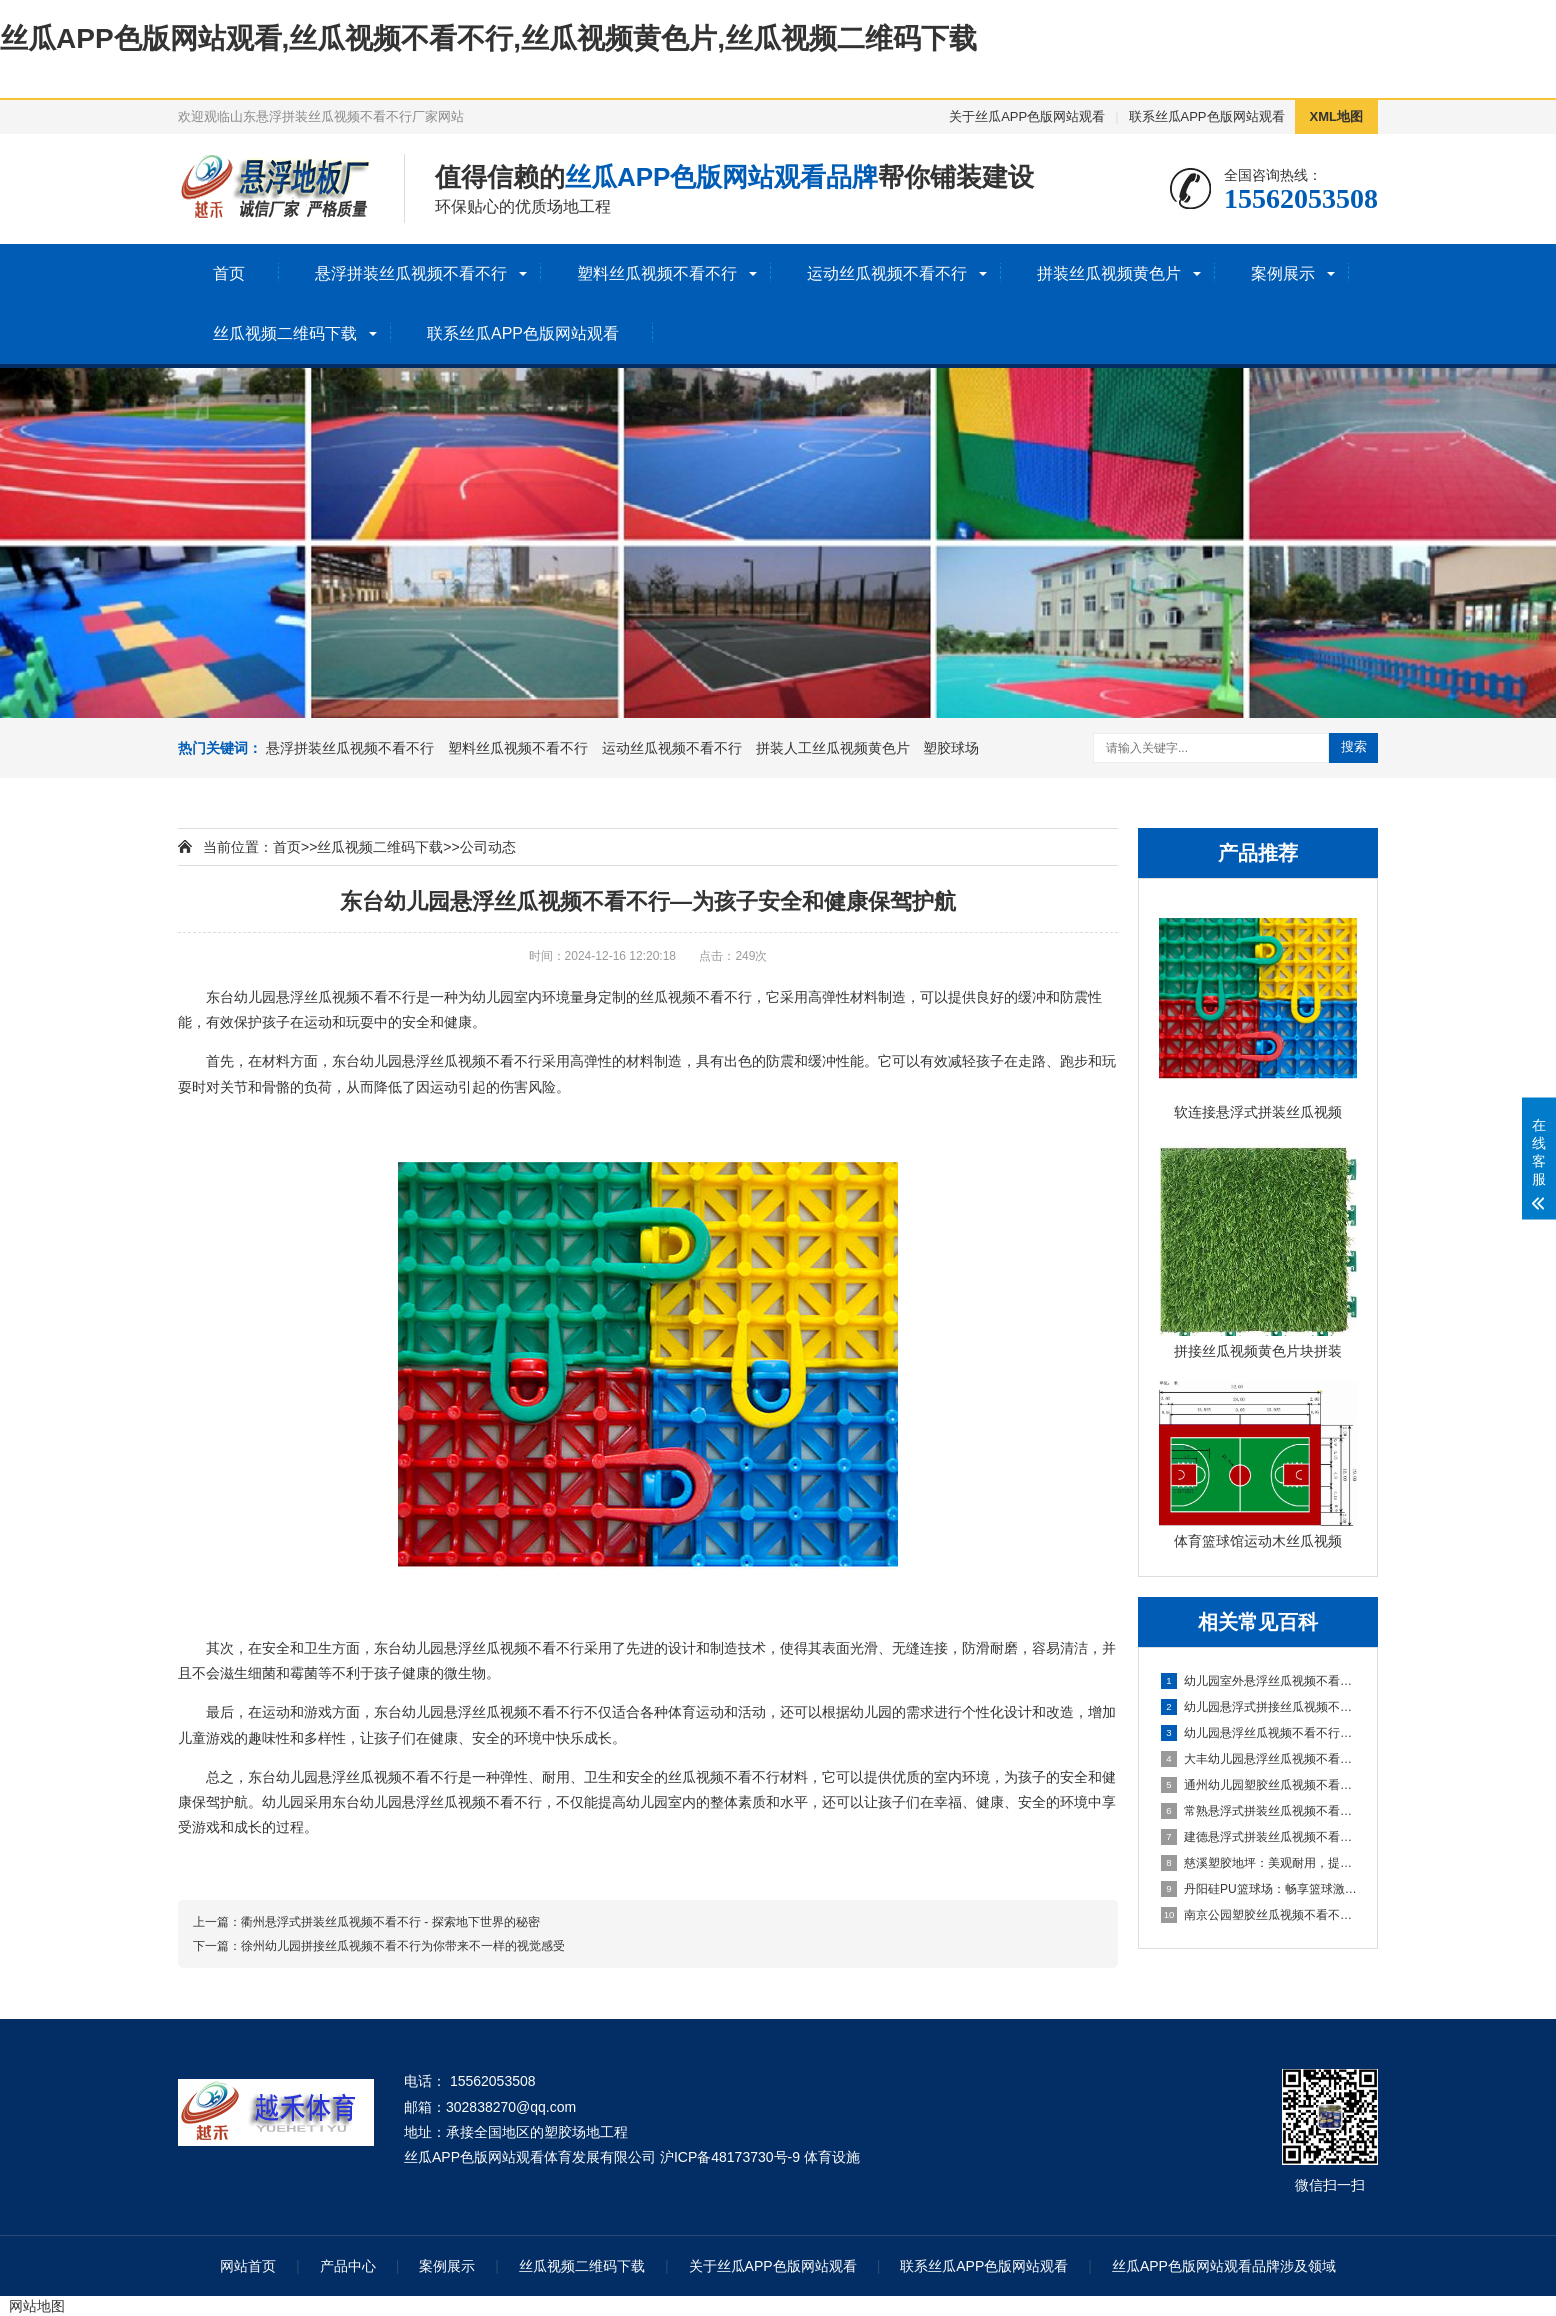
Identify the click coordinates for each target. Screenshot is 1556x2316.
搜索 (1354, 746)
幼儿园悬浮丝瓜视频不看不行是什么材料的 (1259, 1733)
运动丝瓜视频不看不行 (887, 273)
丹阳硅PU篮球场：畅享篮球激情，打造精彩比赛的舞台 (1259, 1889)
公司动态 (488, 847)
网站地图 (37, 2306)
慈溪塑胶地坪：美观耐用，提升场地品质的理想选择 (1259, 1863)
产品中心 (348, 2266)
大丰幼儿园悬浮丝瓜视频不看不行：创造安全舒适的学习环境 (1259, 1759)
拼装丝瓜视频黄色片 (1109, 273)
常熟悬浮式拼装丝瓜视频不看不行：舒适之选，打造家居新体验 (1259, 1811)
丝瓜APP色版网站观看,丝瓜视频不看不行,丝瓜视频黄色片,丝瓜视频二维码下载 (488, 38)
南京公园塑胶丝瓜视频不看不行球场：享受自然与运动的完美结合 (1259, 1915)
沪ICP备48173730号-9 (730, 2157)
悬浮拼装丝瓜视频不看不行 (411, 273)
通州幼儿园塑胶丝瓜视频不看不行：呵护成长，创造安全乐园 (1259, 1785)
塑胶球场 (951, 748)
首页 (229, 273)
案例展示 (1283, 273)
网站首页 (248, 2266)
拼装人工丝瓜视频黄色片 (833, 748)
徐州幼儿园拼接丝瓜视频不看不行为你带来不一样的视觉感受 (403, 1946)
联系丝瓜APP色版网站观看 (1207, 116)
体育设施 (832, 2157)
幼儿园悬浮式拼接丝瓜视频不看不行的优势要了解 (1259, 1707)
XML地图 (1336, 116)
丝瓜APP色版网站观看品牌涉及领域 (1224, 2266)
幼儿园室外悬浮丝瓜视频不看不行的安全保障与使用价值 (1259, 1681)
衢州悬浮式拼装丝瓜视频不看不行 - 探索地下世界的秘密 (390, 1922)
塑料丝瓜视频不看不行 (657, 273)
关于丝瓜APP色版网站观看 (1027, 116)
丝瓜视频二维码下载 (285, 333)
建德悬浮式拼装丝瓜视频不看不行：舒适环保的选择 (1259, 1837)
